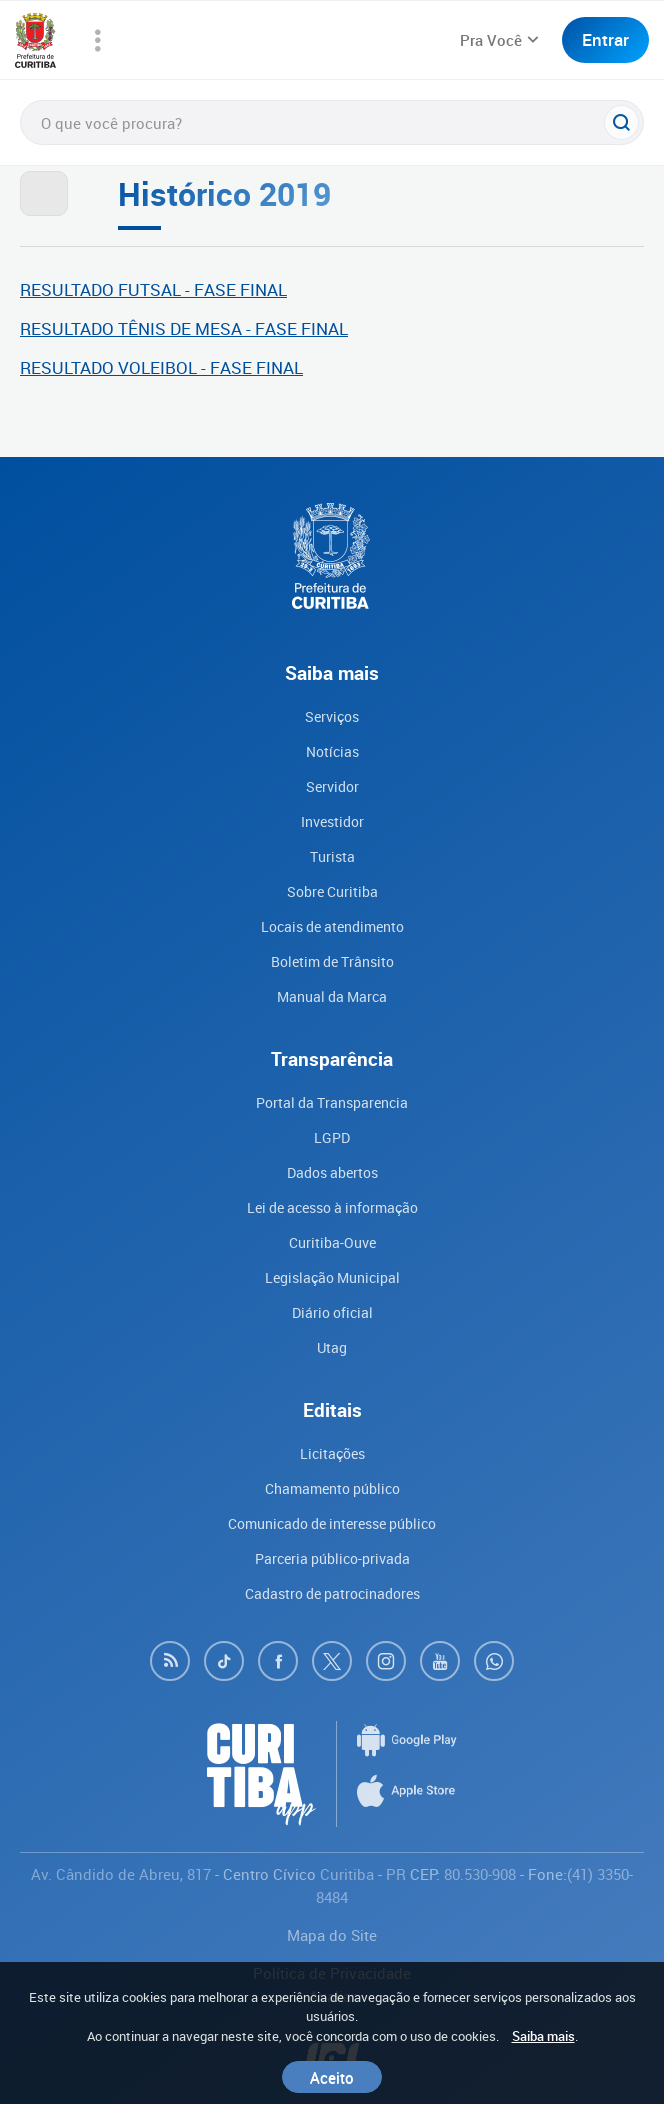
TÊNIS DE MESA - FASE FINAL (231, 328)
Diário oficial (332, 1312)
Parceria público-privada (332, 1558)
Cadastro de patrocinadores (332, 1593)
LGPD (332, 1137)
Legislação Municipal (332, 1277)
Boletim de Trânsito (332, 961)
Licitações (332, 1453)
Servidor (332, 786)
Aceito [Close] (332, 2077)
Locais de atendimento (332, 926)
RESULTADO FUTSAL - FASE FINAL (153, 289)
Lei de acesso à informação (332, 1207)
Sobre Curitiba (332, 891)
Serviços (332, 716)
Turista (332, 856)
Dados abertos (332, 1172)
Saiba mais (543, 2036)
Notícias (332, 751)
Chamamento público (332, 1488)
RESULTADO (67, 328)
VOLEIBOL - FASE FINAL (208, 367)
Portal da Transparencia (332, 1102)
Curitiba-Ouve (332, 1242)
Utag (332, 1347)
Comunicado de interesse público (332, 1523)
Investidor (332, 821)
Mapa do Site (332, 1935)
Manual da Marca (332, 996)
